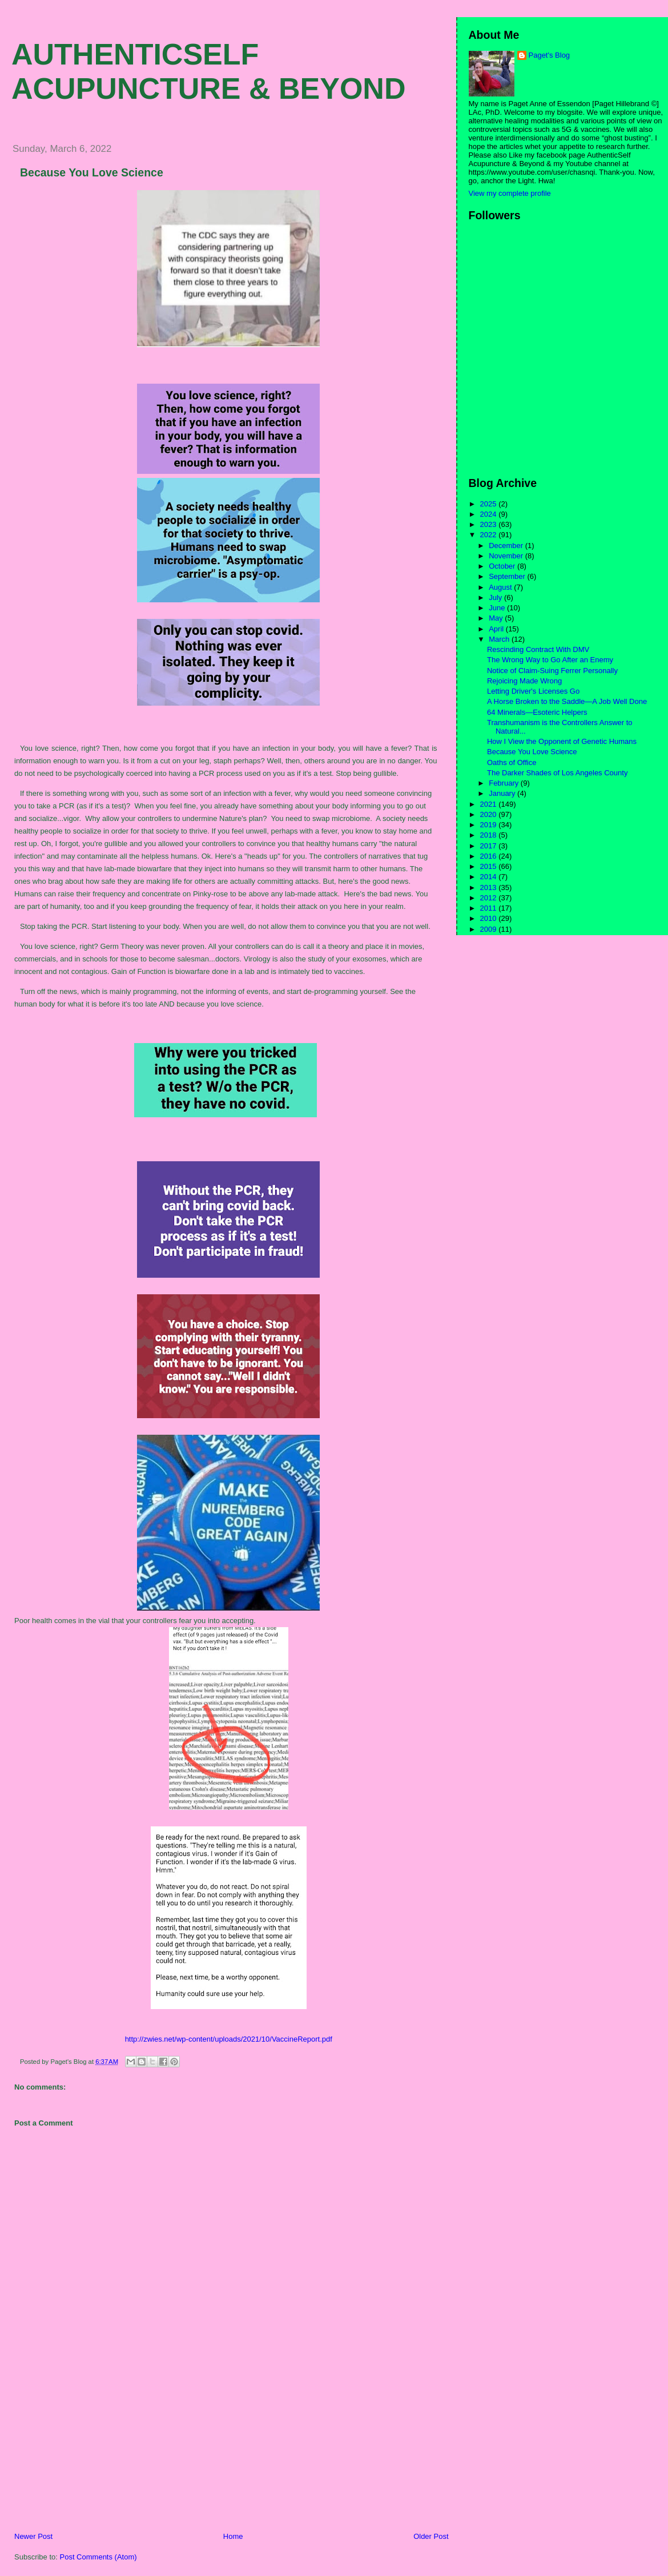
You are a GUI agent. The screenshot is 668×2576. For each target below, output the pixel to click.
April (497, 629)
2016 (489, 856)
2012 (489, 897)
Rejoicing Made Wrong (524, 681)
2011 (489, 908)
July (496, 597)
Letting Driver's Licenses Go (533, 691)
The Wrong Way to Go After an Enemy (550, 659)
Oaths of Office (511, 762)
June (498, 607)
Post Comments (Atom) (98, 2557)
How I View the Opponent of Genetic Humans (562, 741)
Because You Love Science (91, 172)
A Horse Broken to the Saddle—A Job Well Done (567, 701)
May (497, 618)
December (507, 545)
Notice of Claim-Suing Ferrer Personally (552, 670)
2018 (489, 835)
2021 (489, 804)
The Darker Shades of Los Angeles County (557, 772)
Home (233, 2536)
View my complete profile (510, 193)
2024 (489, 514)
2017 (489, 846)
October (503, 566)
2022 (489, 534)
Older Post (430, 2536)
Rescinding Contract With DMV (538, 649)
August (501, 587)
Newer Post (33, 2536)
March (500, 639)
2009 (489, 929)
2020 (489, 814)
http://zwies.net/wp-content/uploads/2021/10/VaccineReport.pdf (228, 2039)
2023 (489, 524)
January (503, 793)
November (507, 556)
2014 (489, 876)
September (508, 576)
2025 (489, 504)
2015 (489, 866)
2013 (489, 887)
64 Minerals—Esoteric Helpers (537, 712)
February (505, 783)
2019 (489, 824)
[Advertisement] (88, 2451)
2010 (489, 918)
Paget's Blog (549, 55)
